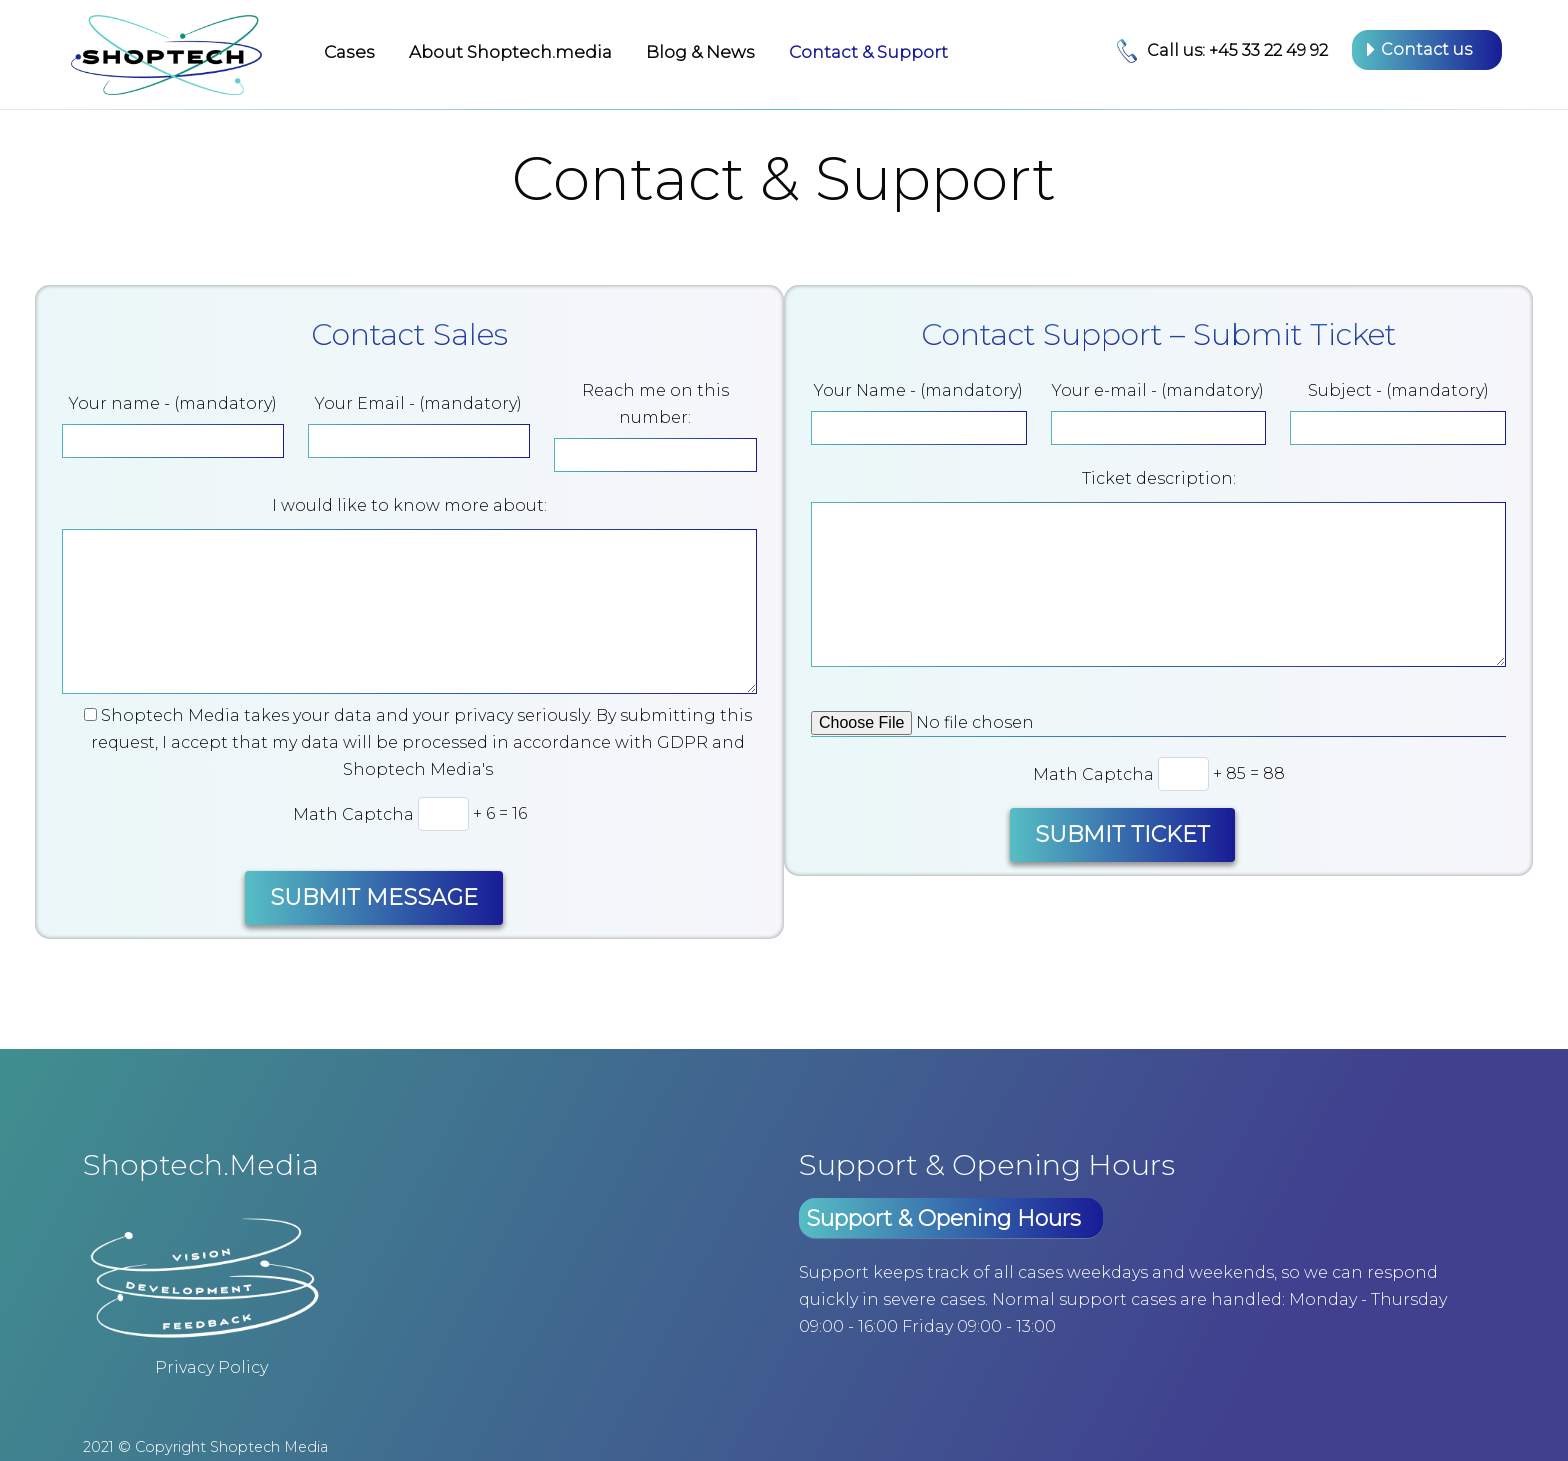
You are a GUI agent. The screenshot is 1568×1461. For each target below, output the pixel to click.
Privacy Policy (211, 1367)
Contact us (1426, 49)
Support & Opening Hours (943, 1218)
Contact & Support (868, 52)
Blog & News (700, 52)
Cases (349, 52)
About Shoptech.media (510, 52)
